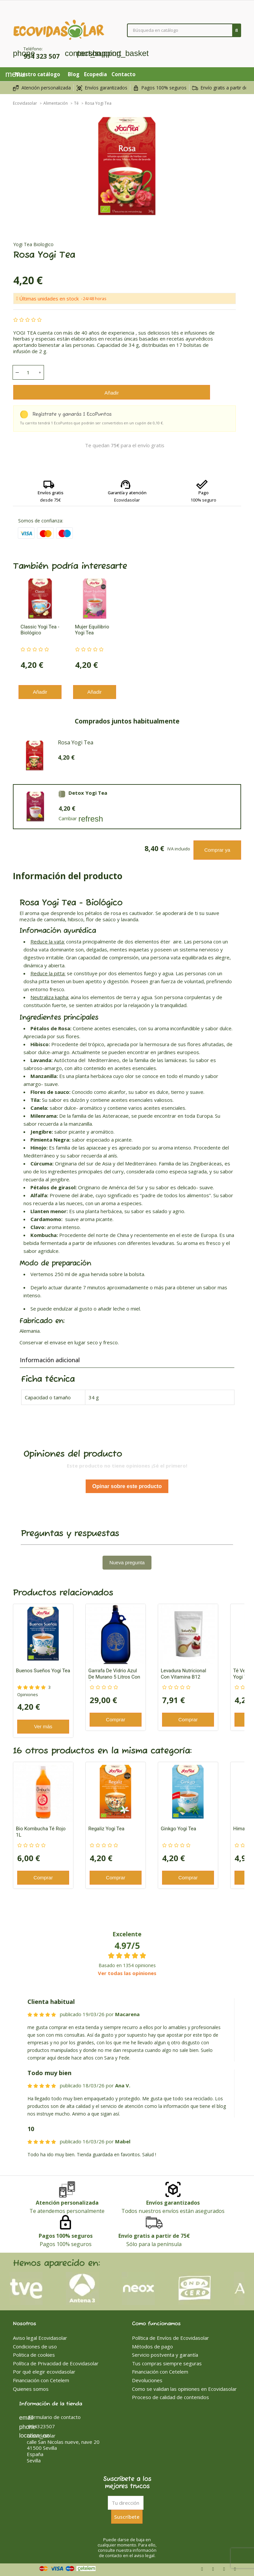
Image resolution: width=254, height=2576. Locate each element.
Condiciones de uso (35, 2346)
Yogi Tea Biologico (33, 244)
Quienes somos (31, 2389)
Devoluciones (147, 2380)
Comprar (115, 1719)
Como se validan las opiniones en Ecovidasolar (184, 2389)
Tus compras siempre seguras (167, 2363)
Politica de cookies (34, 2354)
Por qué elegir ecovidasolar (44, 2371)
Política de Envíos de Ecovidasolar (170, 2337)
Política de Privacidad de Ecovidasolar (56, 2363)
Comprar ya (217, 850)
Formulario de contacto (50, 2417)
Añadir (112, 393)
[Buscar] (184, 30)
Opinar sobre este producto (127, 1486)
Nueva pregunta (127, 1562)
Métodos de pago (152, 2346)
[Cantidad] (28, 372)
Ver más (43, 1726)
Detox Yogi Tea (87, 793)
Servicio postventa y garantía (165, 2354)
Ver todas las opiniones (127, 1973)
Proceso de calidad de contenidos (170, 2397)
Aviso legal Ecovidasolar (40, 2337)
